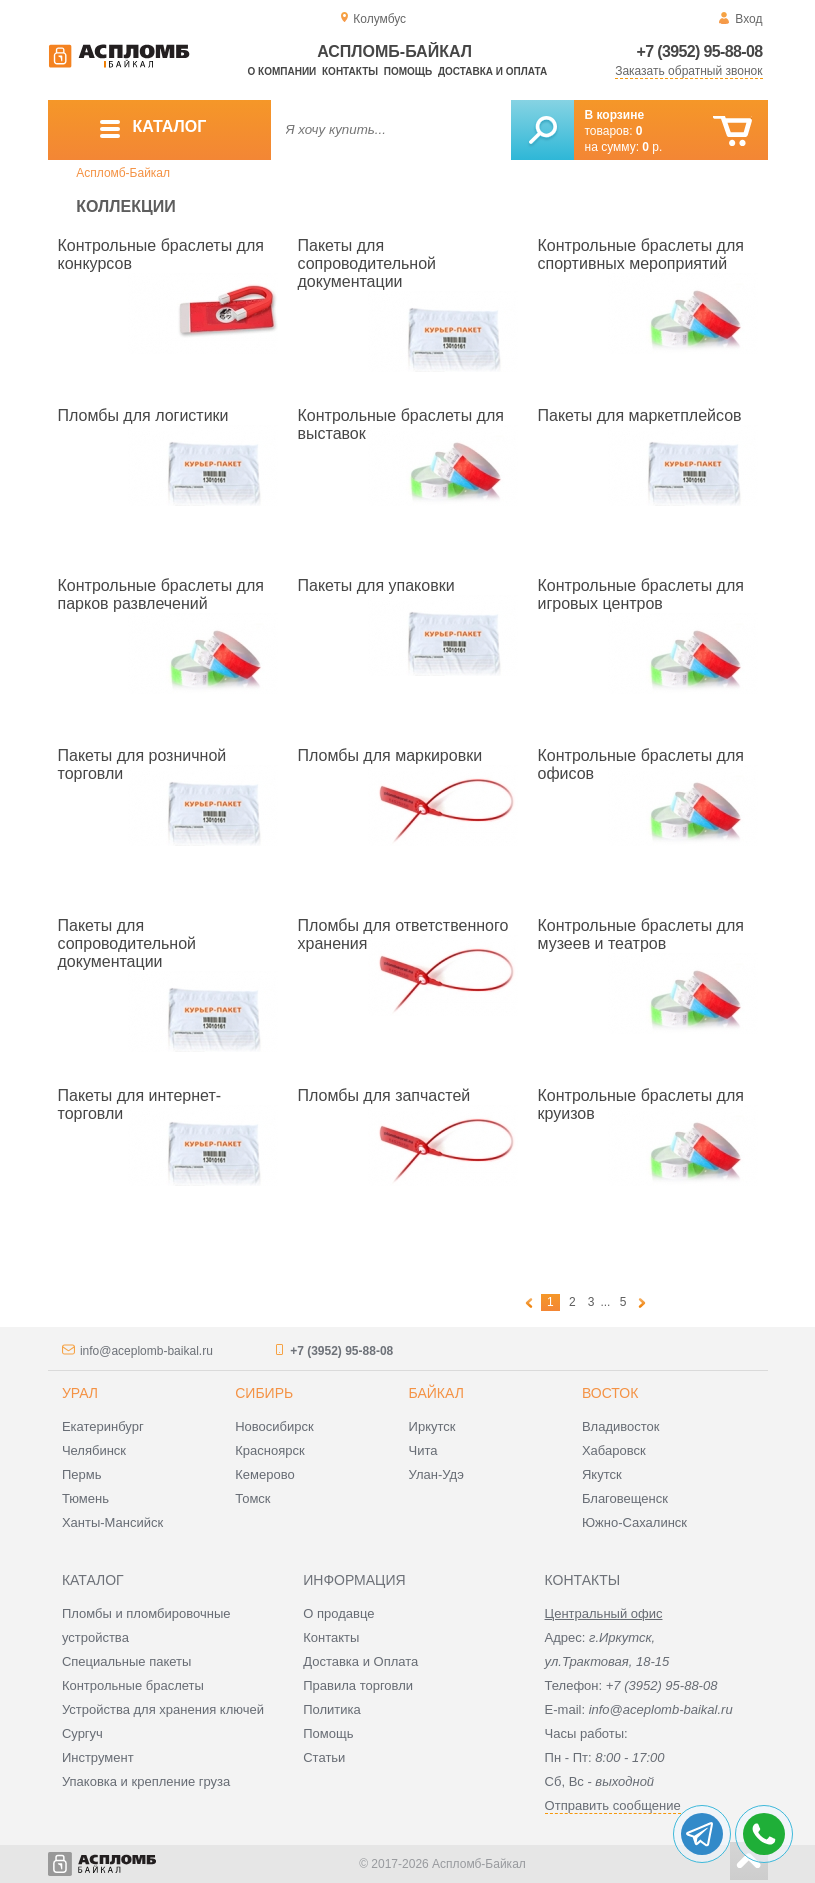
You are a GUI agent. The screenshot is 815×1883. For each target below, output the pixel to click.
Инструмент (98, 1757)
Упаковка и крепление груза (146, 1781)
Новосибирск (274, 1426)
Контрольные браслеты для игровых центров (641, 594)
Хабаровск (614, 1450)
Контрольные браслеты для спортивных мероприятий (641, 254)
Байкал (436, 1393)
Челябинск (94, 1450)
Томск (252, 1498)
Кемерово (264, 1474)
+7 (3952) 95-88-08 (700, 51)
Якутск (602, 1474)
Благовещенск (625, 1498)
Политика (332, 1709)
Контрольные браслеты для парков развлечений (161, 594)
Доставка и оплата (492, 71)
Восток (610, 1393)
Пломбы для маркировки (390, 755)
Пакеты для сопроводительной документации (367, 263)
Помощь (408, 71)
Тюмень (85, 1498)
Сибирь (264, 1393)
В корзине (615, 115)
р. (652, 147)
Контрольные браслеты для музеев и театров (641, 934)
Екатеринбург (103, 1426)
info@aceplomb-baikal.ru (146, 1351)
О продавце (338, 1613)
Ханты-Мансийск (112, 1522)
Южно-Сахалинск (634, 1522)
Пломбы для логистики (143, 415)
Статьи (324, 1757)
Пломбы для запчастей (384, 1095)
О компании (282, 71)
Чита (423, 1450)
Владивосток (621, 1426)
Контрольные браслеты (133, 1685)
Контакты (350, 71)
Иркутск (432, 1426)
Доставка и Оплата (360, 1661)
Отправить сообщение (613, 1805)
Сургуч (82, 1733)
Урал (80, 1393)
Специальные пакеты (127, 1661)
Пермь (82, 1474)
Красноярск (269, 1450)
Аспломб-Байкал (123, 173)
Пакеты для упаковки (376, 585)
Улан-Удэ (436, 1474)
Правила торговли (358, 1685)
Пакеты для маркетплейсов (640, 415)
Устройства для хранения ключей (163, 1709)
